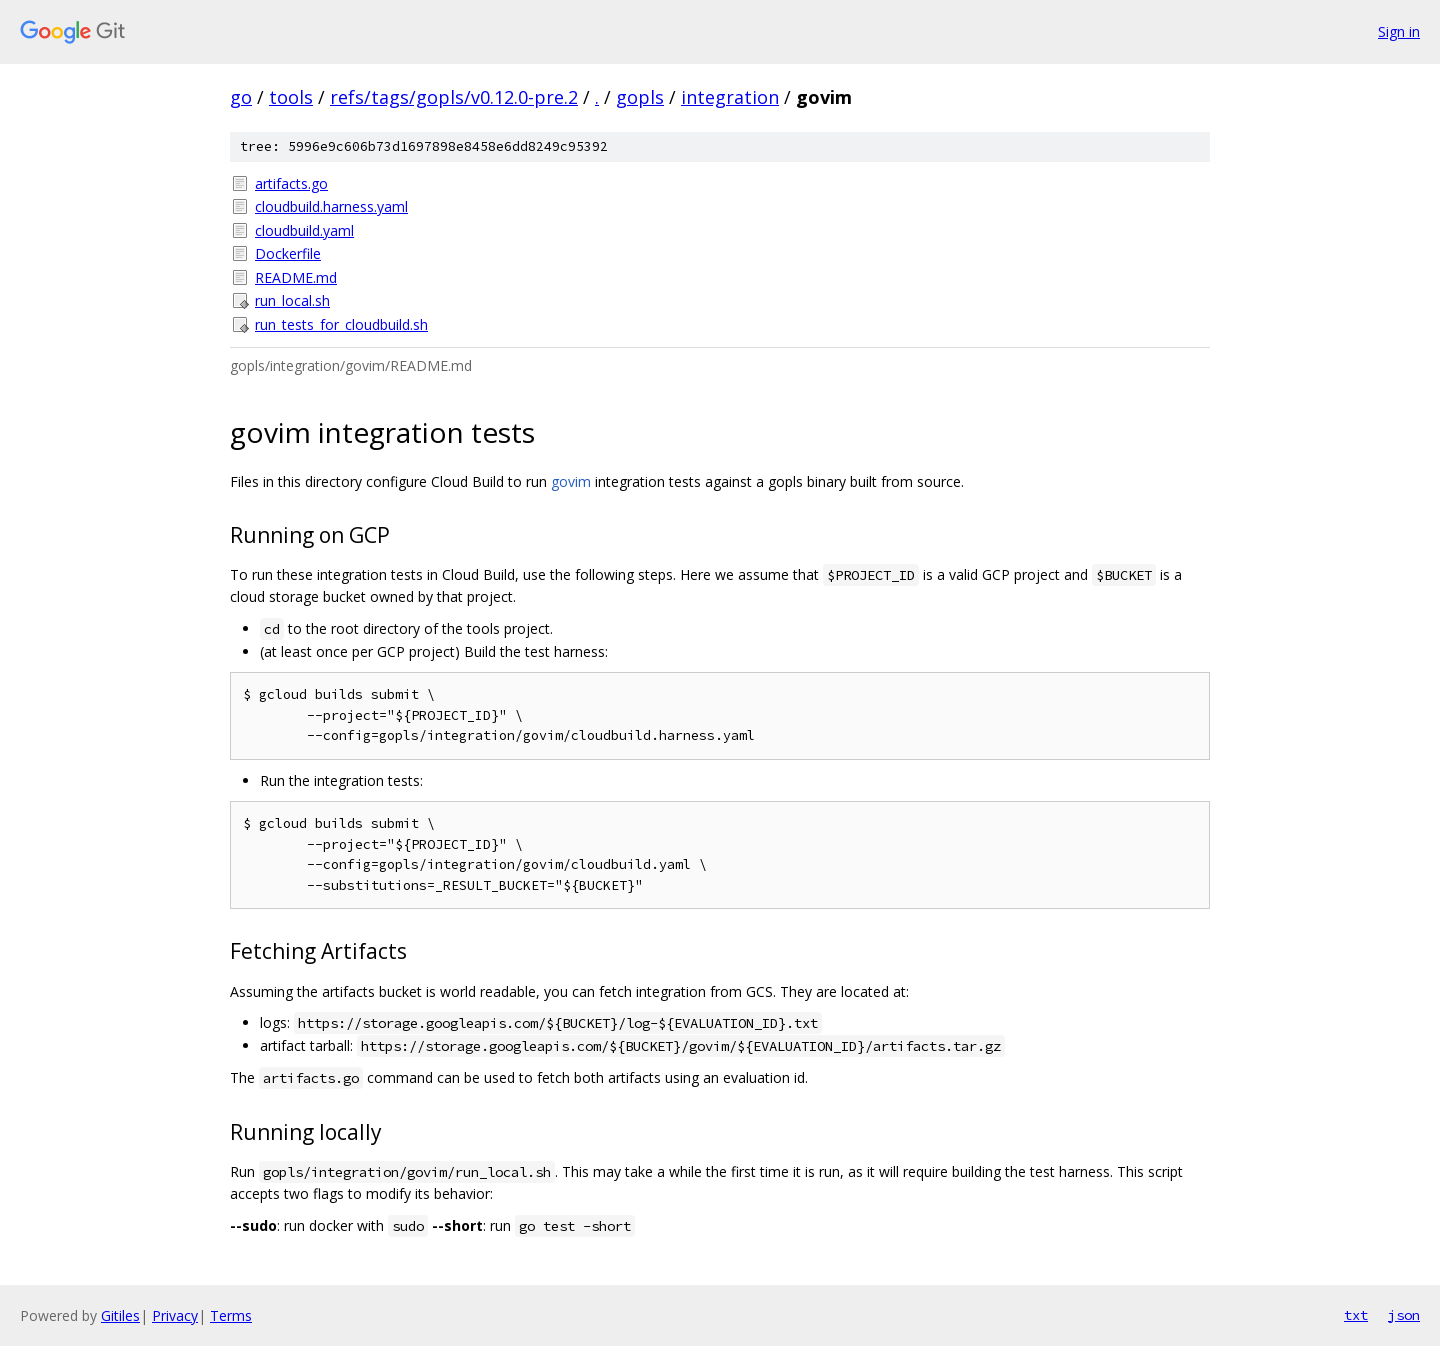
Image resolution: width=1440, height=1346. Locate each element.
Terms (231, 1315)
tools (291, 97)
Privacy (175, 1315)
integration (730, 97)
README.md (296, 277)
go (241, 97)
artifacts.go (291, 183)
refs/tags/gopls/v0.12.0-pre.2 (454, 97)
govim (571, 481)
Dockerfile (288, 253)
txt (1356, 1315)
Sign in (1399, 31)
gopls (640, 97)
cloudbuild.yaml (304, 230)
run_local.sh (292, 300)
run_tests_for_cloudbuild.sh (341, 324)
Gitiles (120, 1315)
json (1404, 1315)
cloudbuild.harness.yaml (331, 206)
